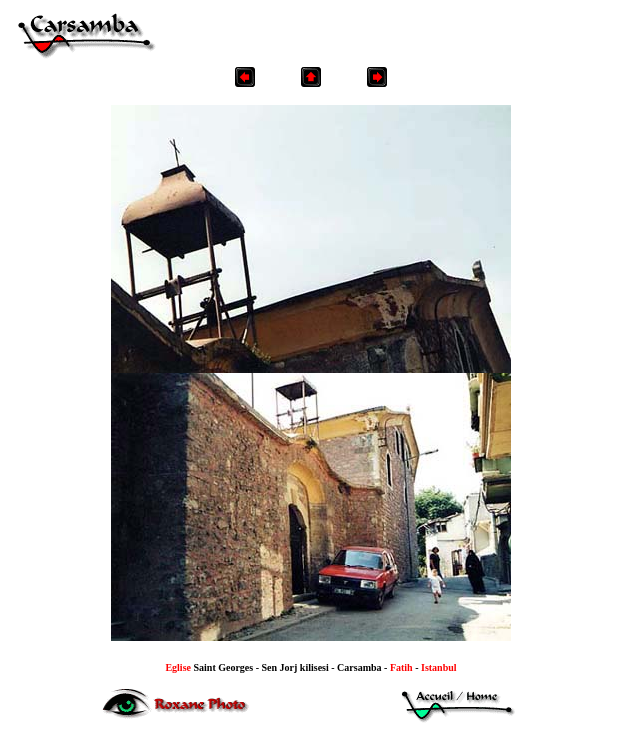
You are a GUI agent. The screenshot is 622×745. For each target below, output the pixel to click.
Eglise (179, 667)
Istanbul (439, 667)
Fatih (401, 667)
